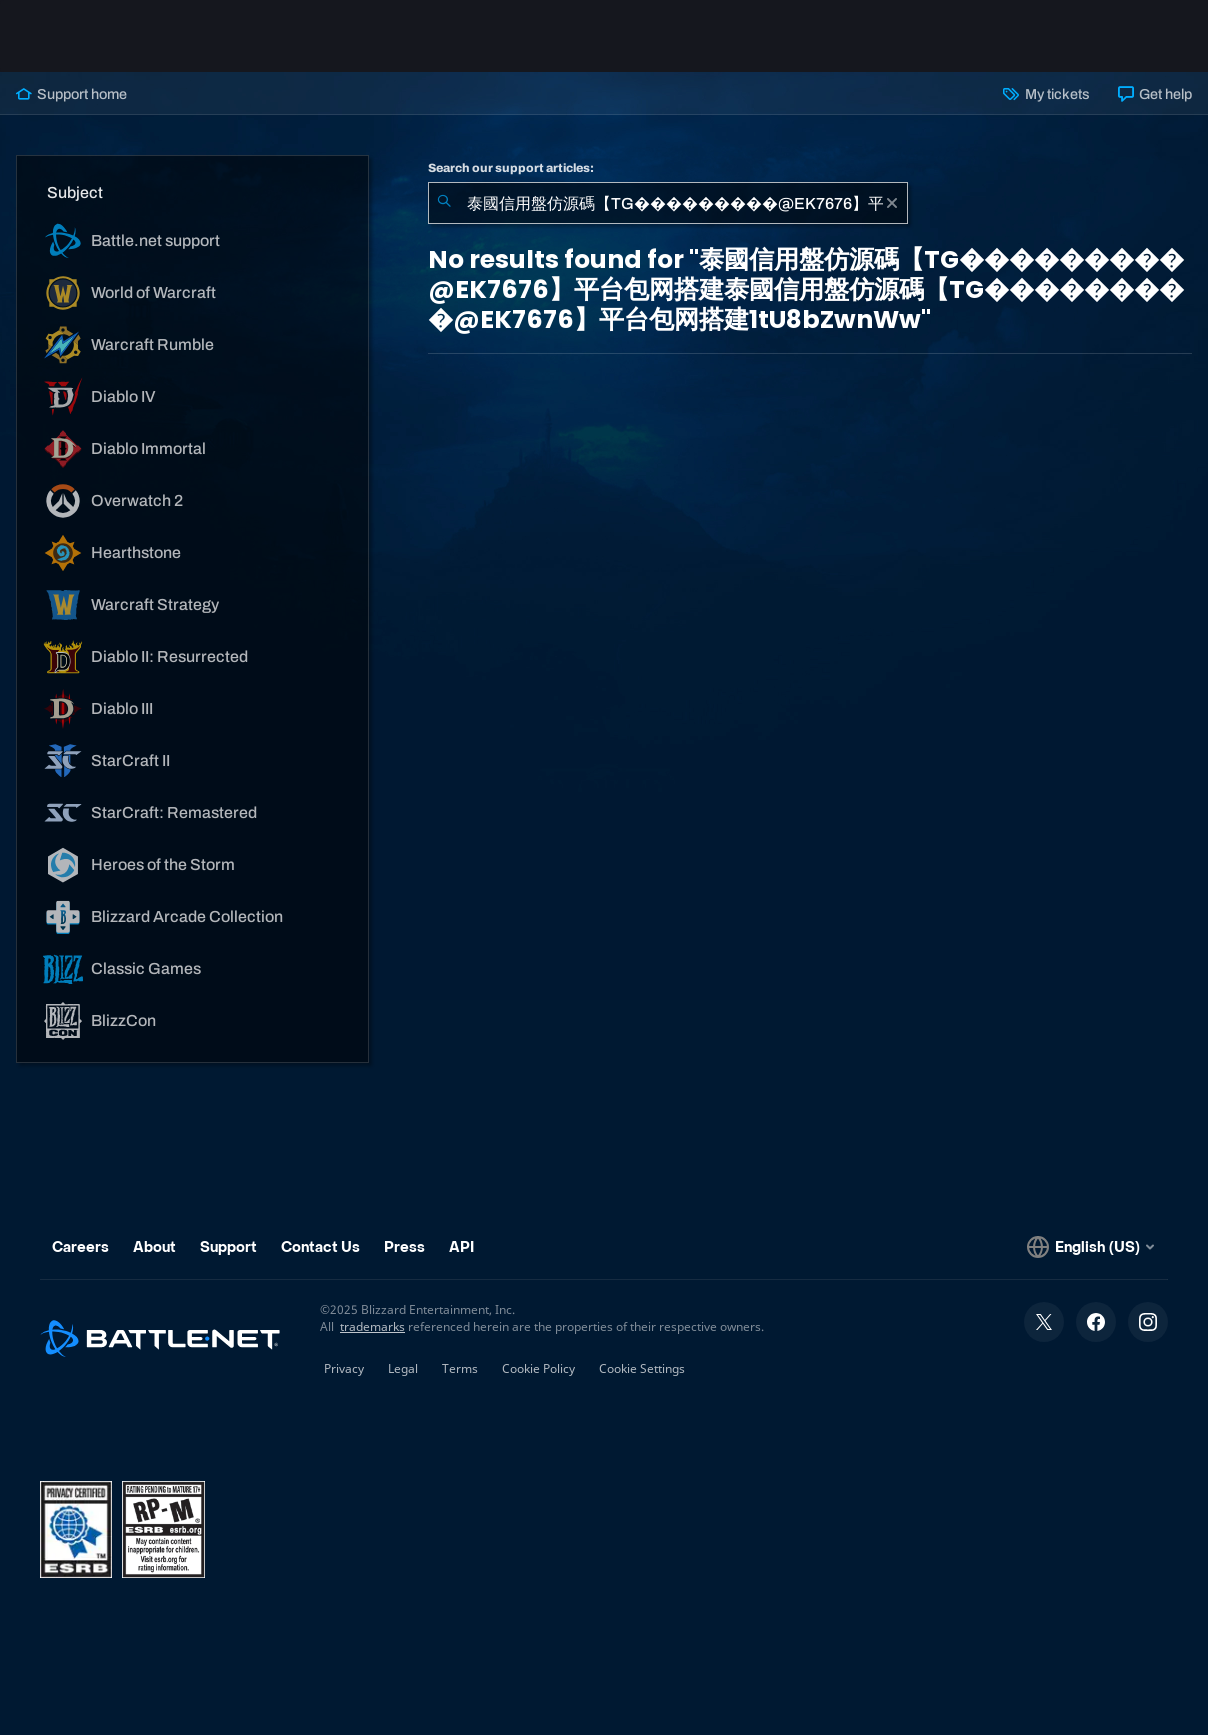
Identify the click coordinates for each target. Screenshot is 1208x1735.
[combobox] (668, 203)
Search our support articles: (511, 168)
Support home (71, 94)
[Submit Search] (444, 203)
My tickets (1046, 94)
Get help (1155, 94)
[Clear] (892, 203)
